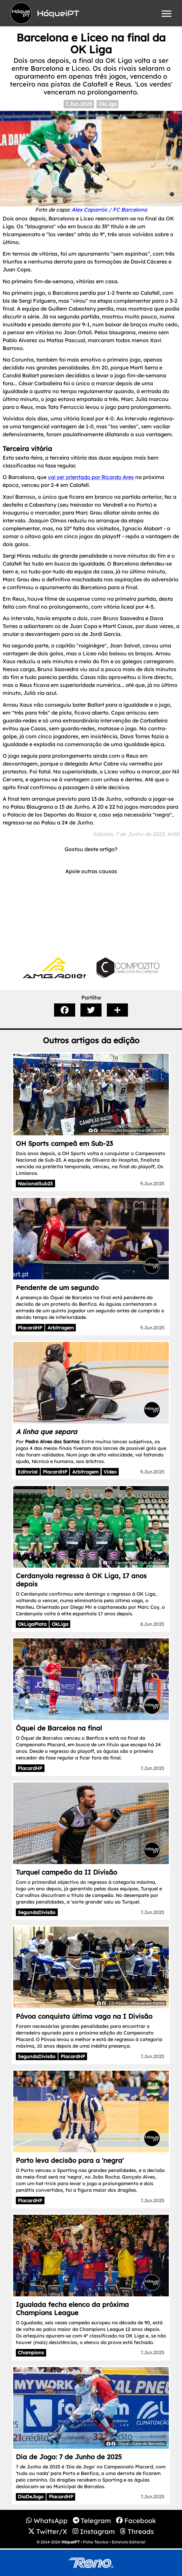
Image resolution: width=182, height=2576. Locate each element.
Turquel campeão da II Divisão (66, 1872)
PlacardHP (30, 1328)
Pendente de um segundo (57, 1287)
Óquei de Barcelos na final (59, 1728)
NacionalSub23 (35, 1184)
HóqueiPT (70, 2541)
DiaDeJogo (31, 2497)
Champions (31, 2353)
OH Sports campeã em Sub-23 (64, 1143)
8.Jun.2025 (152, 1624)
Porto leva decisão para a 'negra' (70, 2160)
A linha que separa (46, 1431)
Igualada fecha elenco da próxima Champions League (72, 2308)
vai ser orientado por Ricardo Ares (91, 477)
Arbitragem (60, 1328)
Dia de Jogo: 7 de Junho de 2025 (69, 2457)
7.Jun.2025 (78, 104)
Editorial (28, 1472)
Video (110, 1472)
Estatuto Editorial (128, 2541)
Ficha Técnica (95, 2541)
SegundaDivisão (36, 1912)
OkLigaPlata (32, 1624)
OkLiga (107, 104)
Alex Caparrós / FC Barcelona (109, 209)
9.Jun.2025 (152, 1184)
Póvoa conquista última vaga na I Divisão (84, 2016)
